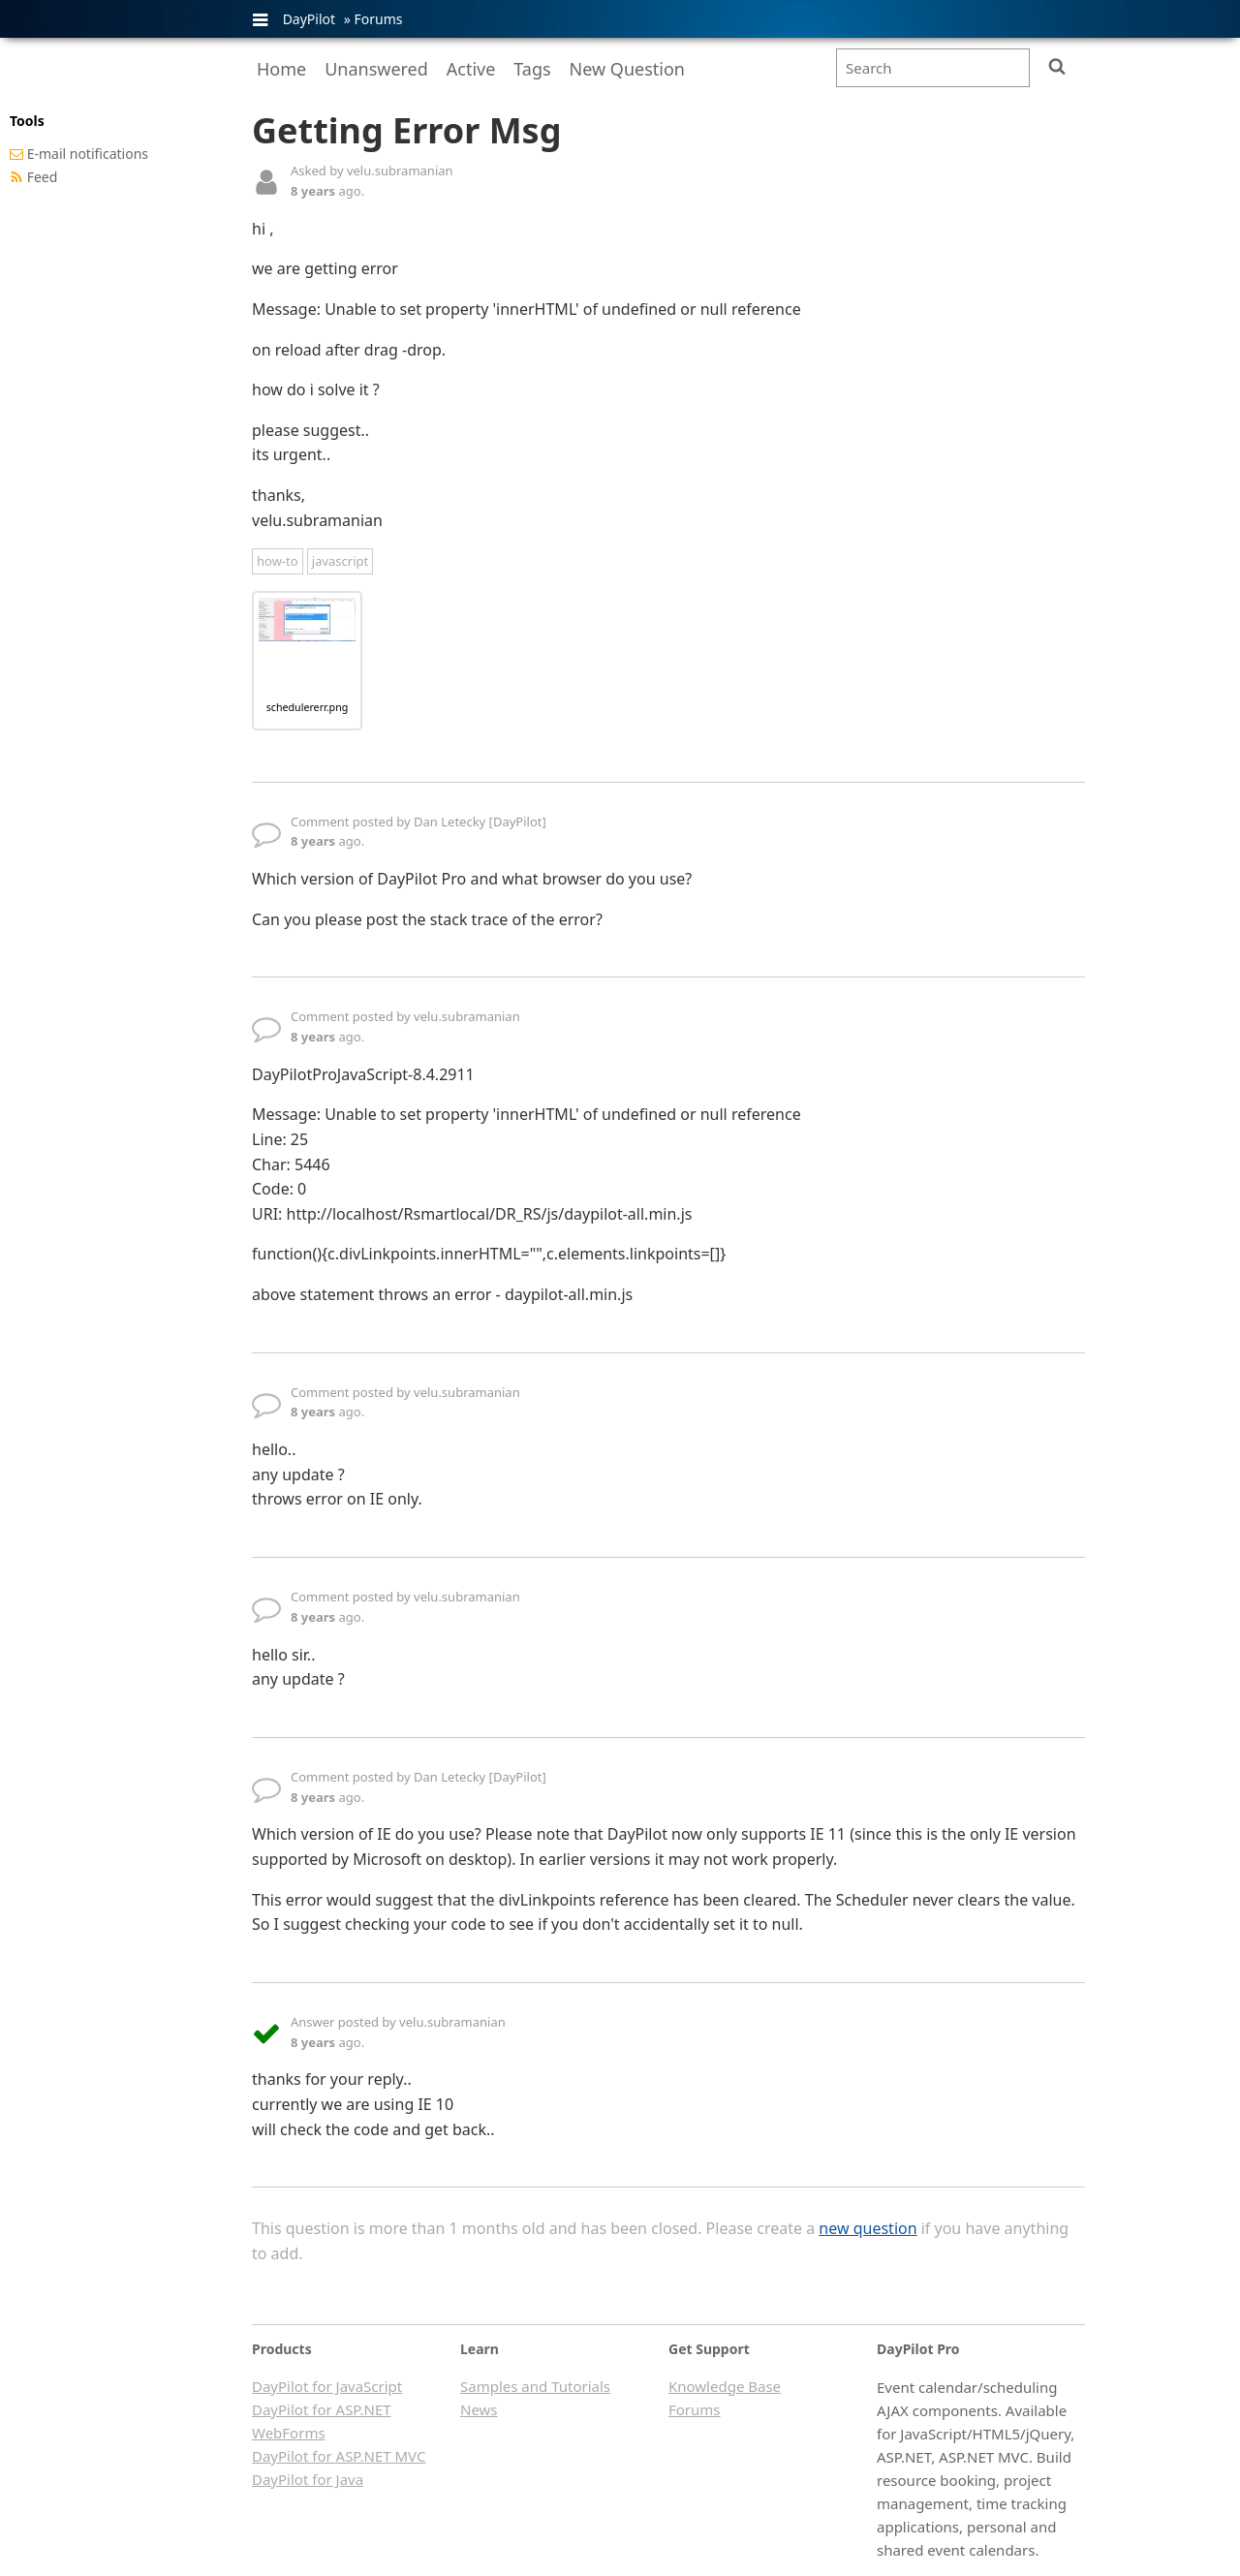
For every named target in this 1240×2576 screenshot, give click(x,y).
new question (867, 2228)
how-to (277, 561)
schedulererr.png (307, 707)
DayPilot (309, 19)
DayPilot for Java (307, 2479)
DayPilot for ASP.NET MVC (338, 2456)
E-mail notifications (87, 153)
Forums (378, 19)
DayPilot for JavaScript (327, 2386)
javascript (340, 561)
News (479, 2409)
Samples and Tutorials (535, 2386)
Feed (42, 177)
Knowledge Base (724, 2386)
